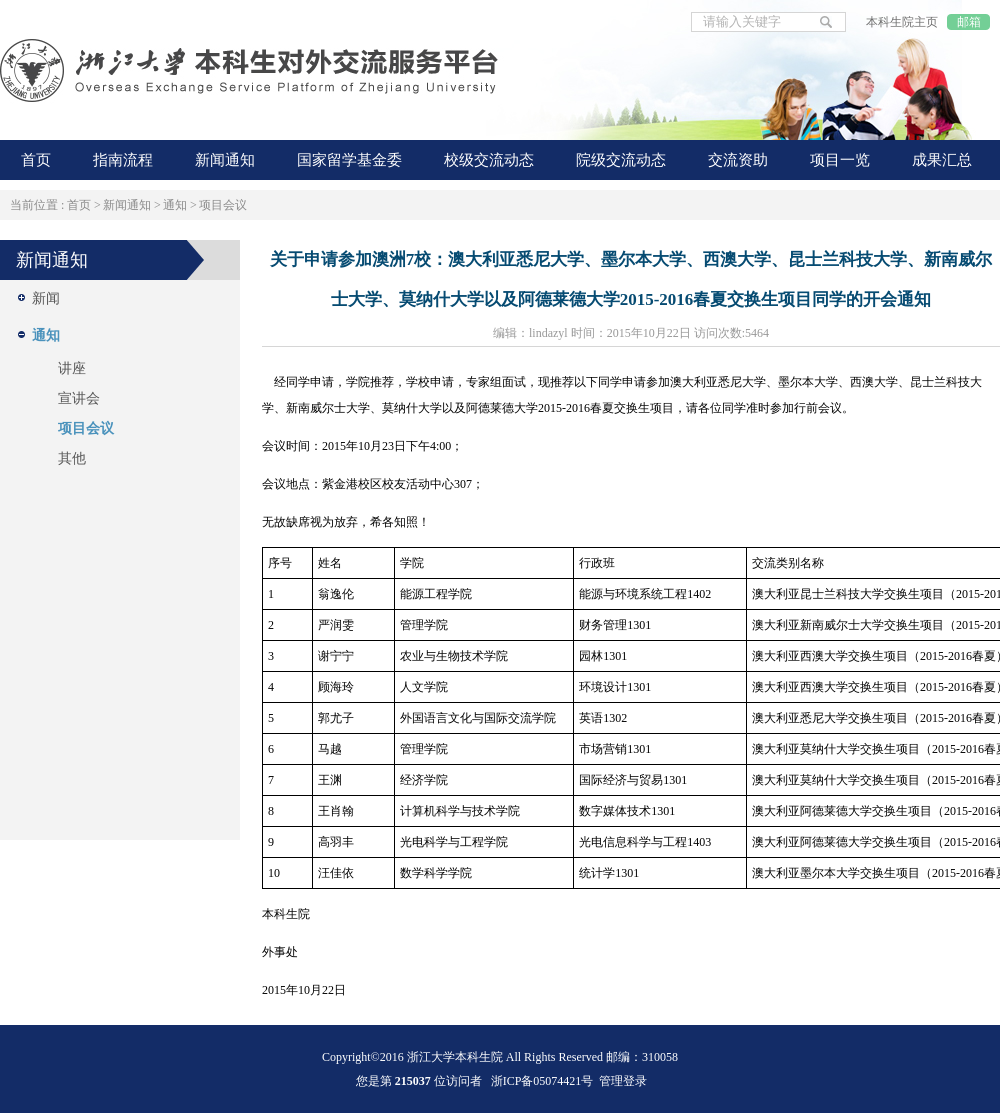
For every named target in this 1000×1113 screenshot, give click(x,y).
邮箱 (969, 22)
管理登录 (623, 1081)
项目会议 (223, 205)
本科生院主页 (902, 22)
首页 (79, 205)
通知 (175, 205)
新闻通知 (127, 205)
